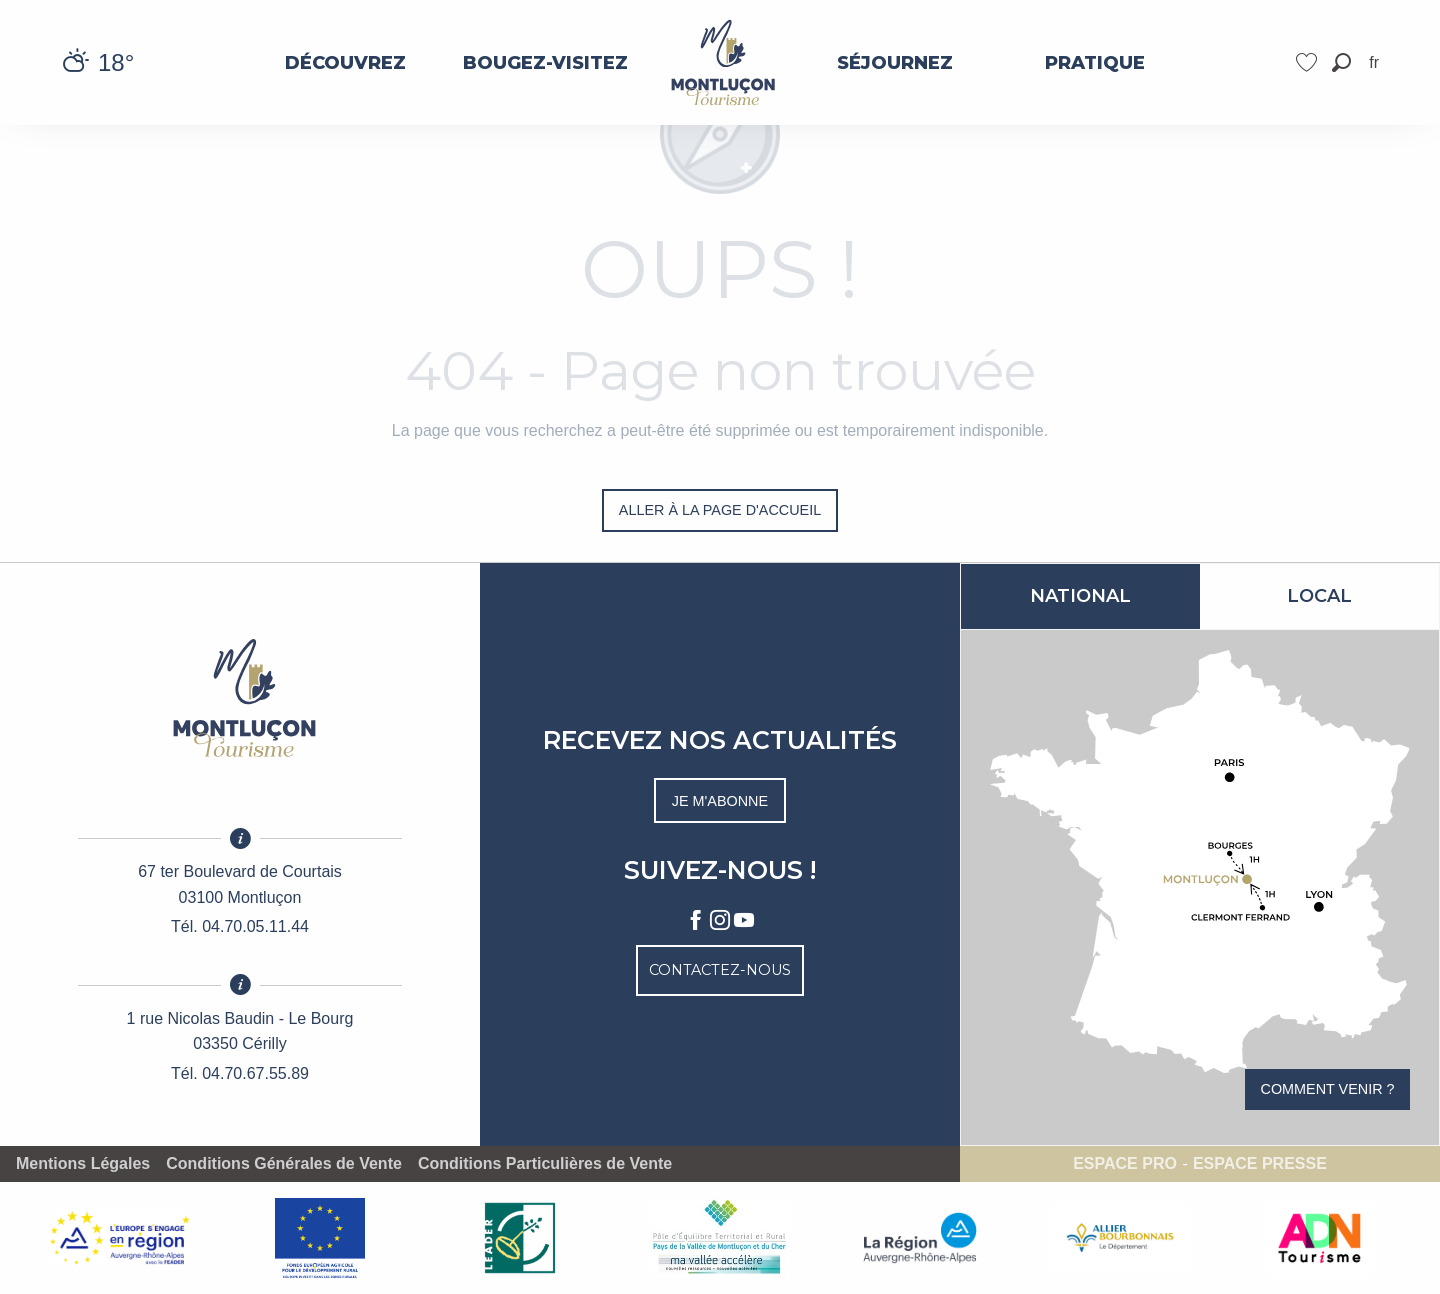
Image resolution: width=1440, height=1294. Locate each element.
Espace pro (1125, 1164)
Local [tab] (1319, 596)
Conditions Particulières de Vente (545, 1164)
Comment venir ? (1328, 1089)
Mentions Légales (83, 1164)
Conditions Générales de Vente (284, 1164)
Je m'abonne (720, 801)
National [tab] (1080, 596)
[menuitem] (345, 63)
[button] (1341, 62)
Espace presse (1260, 1164)
